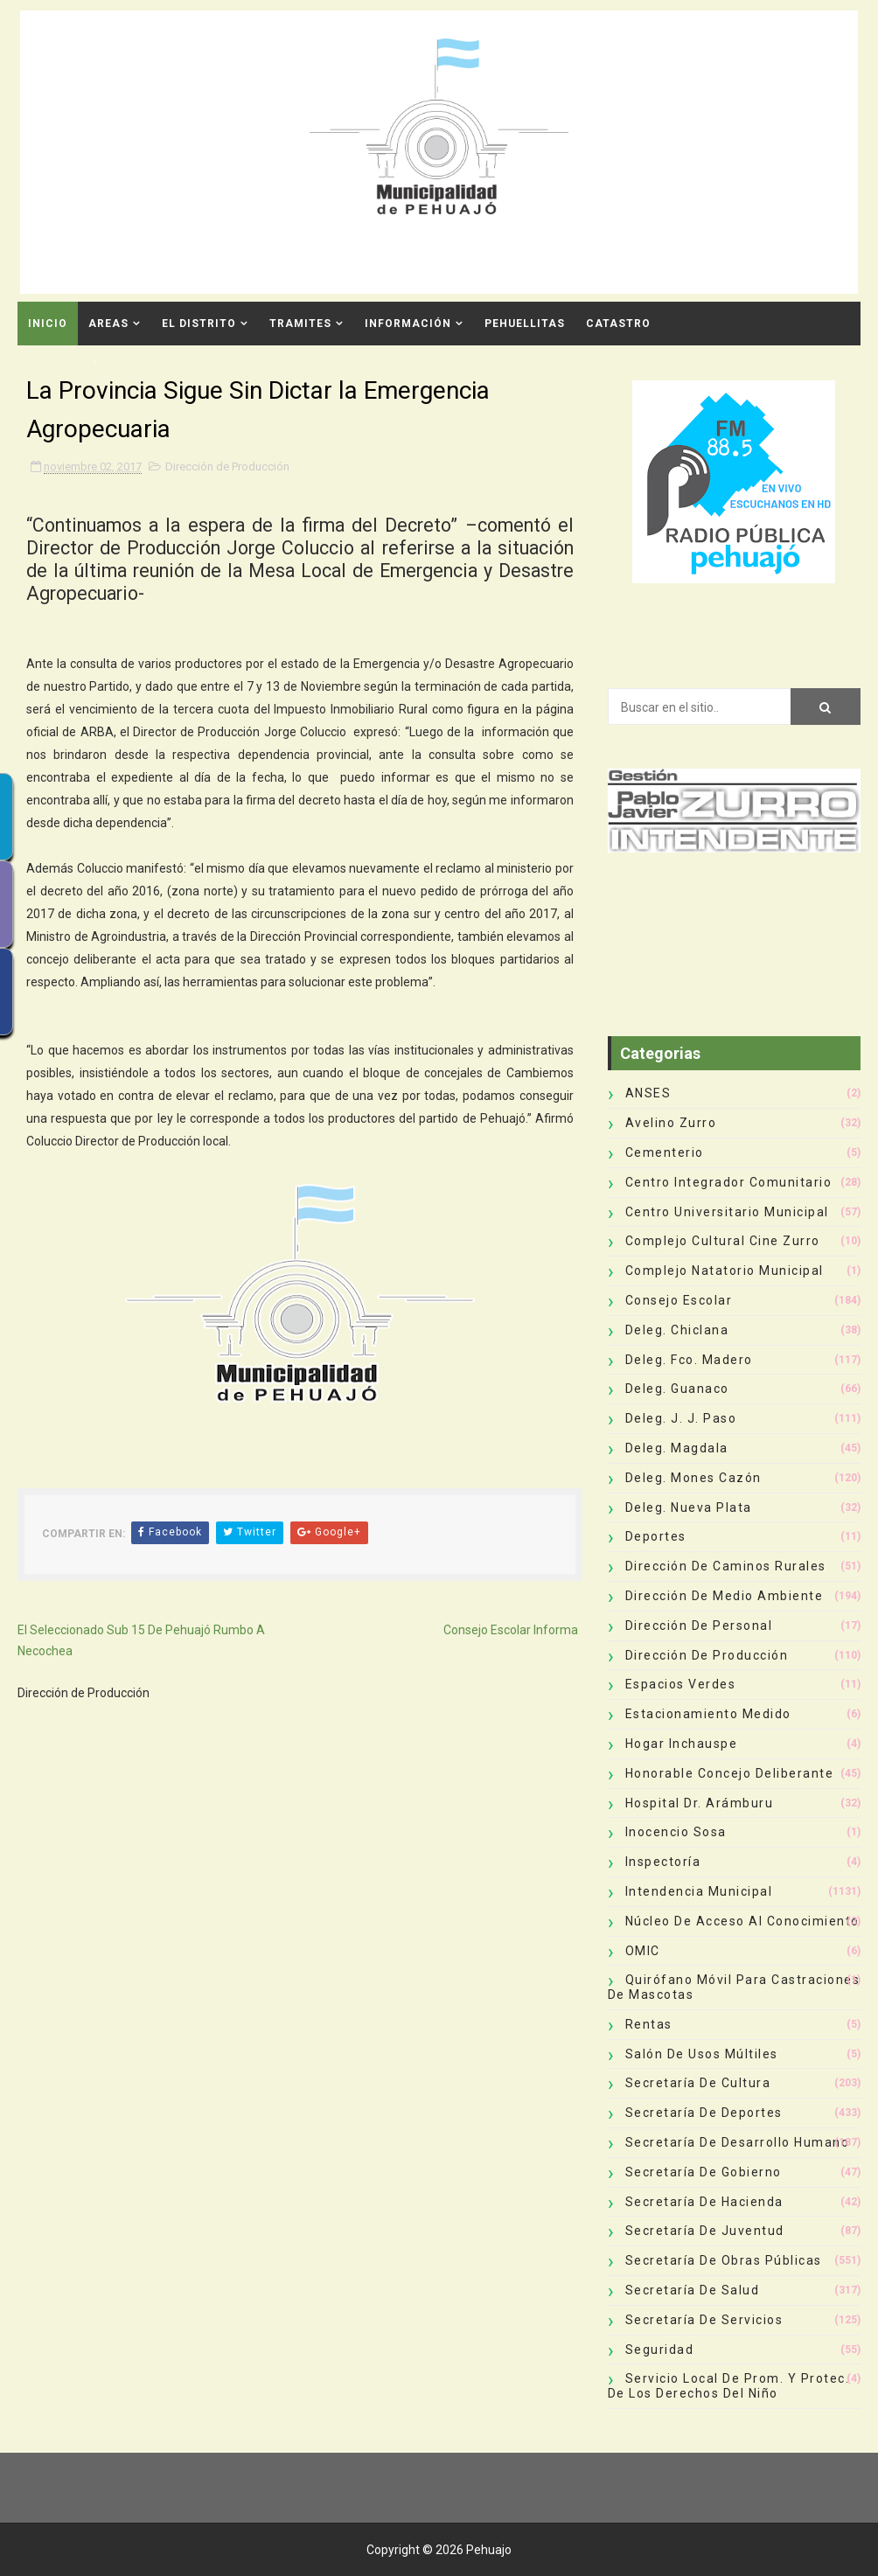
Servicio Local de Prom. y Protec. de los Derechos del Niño (729, 2385)
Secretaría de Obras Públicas (723, 2260)
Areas (108, 323)
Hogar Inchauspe (681, 1744)
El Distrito (199, 323)
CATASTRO (618, 323)
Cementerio (664, 1152)
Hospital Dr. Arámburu (699, 1803)
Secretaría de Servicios (704, 2320)
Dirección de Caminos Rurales (725, 1566)
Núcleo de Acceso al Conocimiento (742, 1921)
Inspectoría (663, 1862)
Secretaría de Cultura (698, 2083)
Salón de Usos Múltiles (701, 2054)
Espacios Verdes (680, 1684)
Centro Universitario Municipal (727, 1212)
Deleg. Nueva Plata (688, 1507)
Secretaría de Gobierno (703, 2172)
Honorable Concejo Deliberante (729, 1773)
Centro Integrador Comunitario (729, 1182)
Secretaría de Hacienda (704, 2202)
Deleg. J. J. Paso (681, 1418)
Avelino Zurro (671, 1123)
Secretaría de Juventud (704, 2231)
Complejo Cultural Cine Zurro (722, 1241)
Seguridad (659, 2350)
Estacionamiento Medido (708, 1714)
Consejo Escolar (679, 1300)
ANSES (648, 1093)
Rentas (648, 2024)
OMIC (642, 1951)
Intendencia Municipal (699, 1891)
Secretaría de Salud (692, 2290)
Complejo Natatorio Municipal (724, 1271)
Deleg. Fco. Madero (689, 1360)
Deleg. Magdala (676, 1448)
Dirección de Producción (227, 466)
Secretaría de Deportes (704, 2113)
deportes (655, 1536)
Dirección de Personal (699, 1626)
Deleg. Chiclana (677, 1330)
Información (408, 323)
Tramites (300, 323)
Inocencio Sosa (676, 1832)
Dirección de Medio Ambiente (724, 1596)
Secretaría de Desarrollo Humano (737, 2142)
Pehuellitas (524, 323)
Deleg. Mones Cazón (693, 1478)
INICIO (47, 323)
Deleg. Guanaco (677, 1389)
